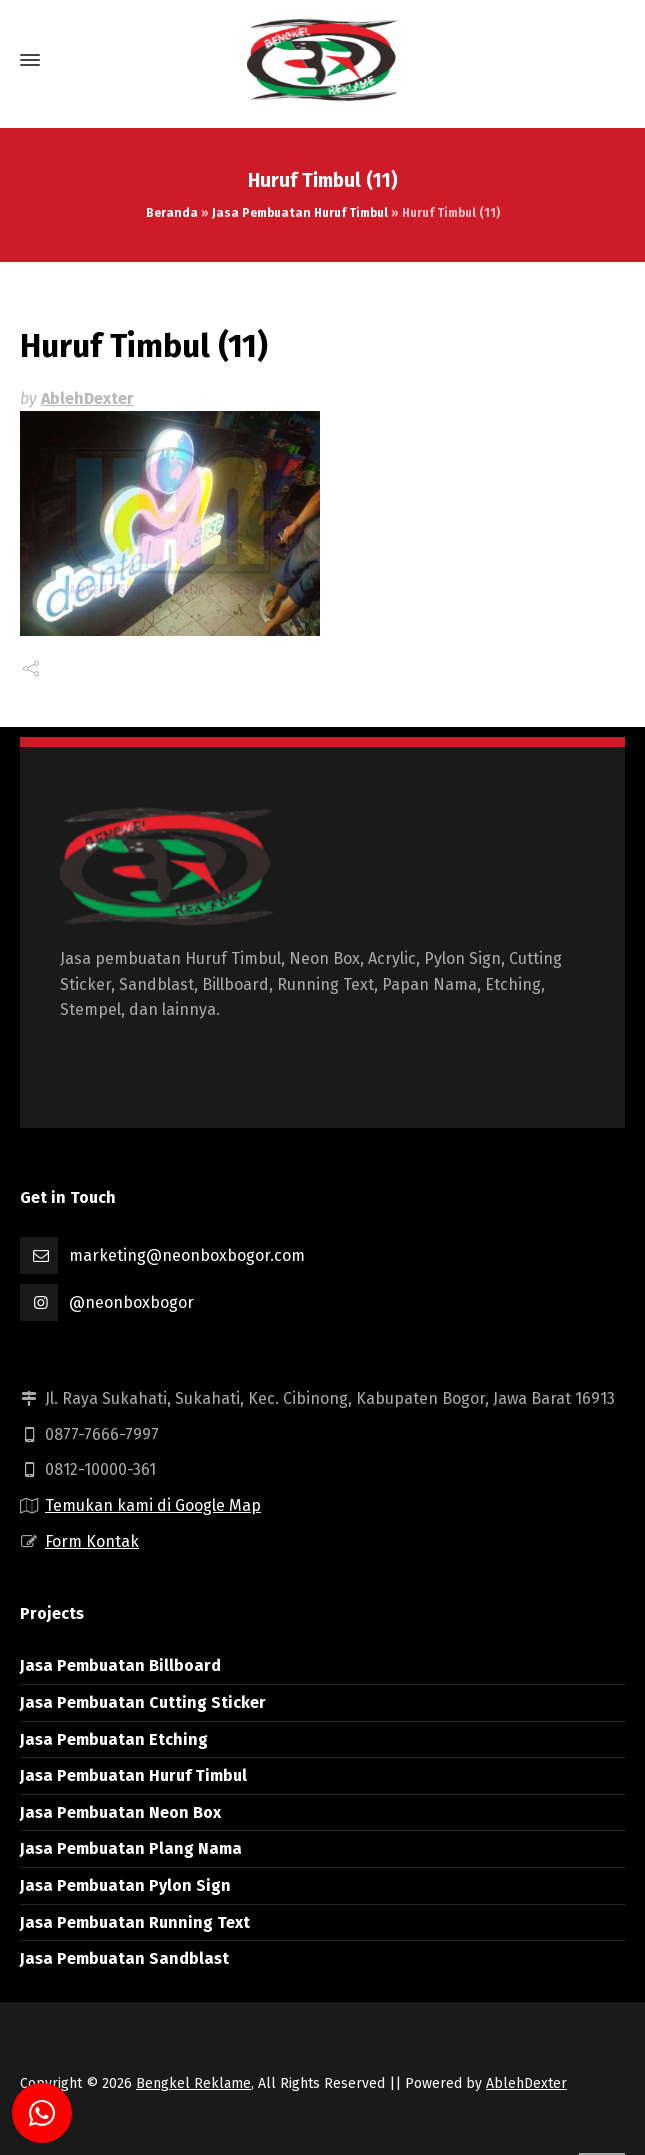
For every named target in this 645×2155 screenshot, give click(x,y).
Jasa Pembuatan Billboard (120, 1665)
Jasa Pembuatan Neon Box (120, 1812)
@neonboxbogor (131, 1302)
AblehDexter (87, 398)
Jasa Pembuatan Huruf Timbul (300, 213)
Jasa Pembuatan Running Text (135, 1922)
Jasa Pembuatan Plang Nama (131, 1848)
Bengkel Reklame (193, 2083)
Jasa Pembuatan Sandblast (124, 1958)
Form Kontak (92, 1541)
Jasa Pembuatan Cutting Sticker (143, 1702)
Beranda (172, 213)
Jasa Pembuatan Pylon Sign (125, 1885)
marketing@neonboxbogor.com (187, 1255)
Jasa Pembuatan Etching (114, 1739)
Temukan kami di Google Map (153, 1505)
